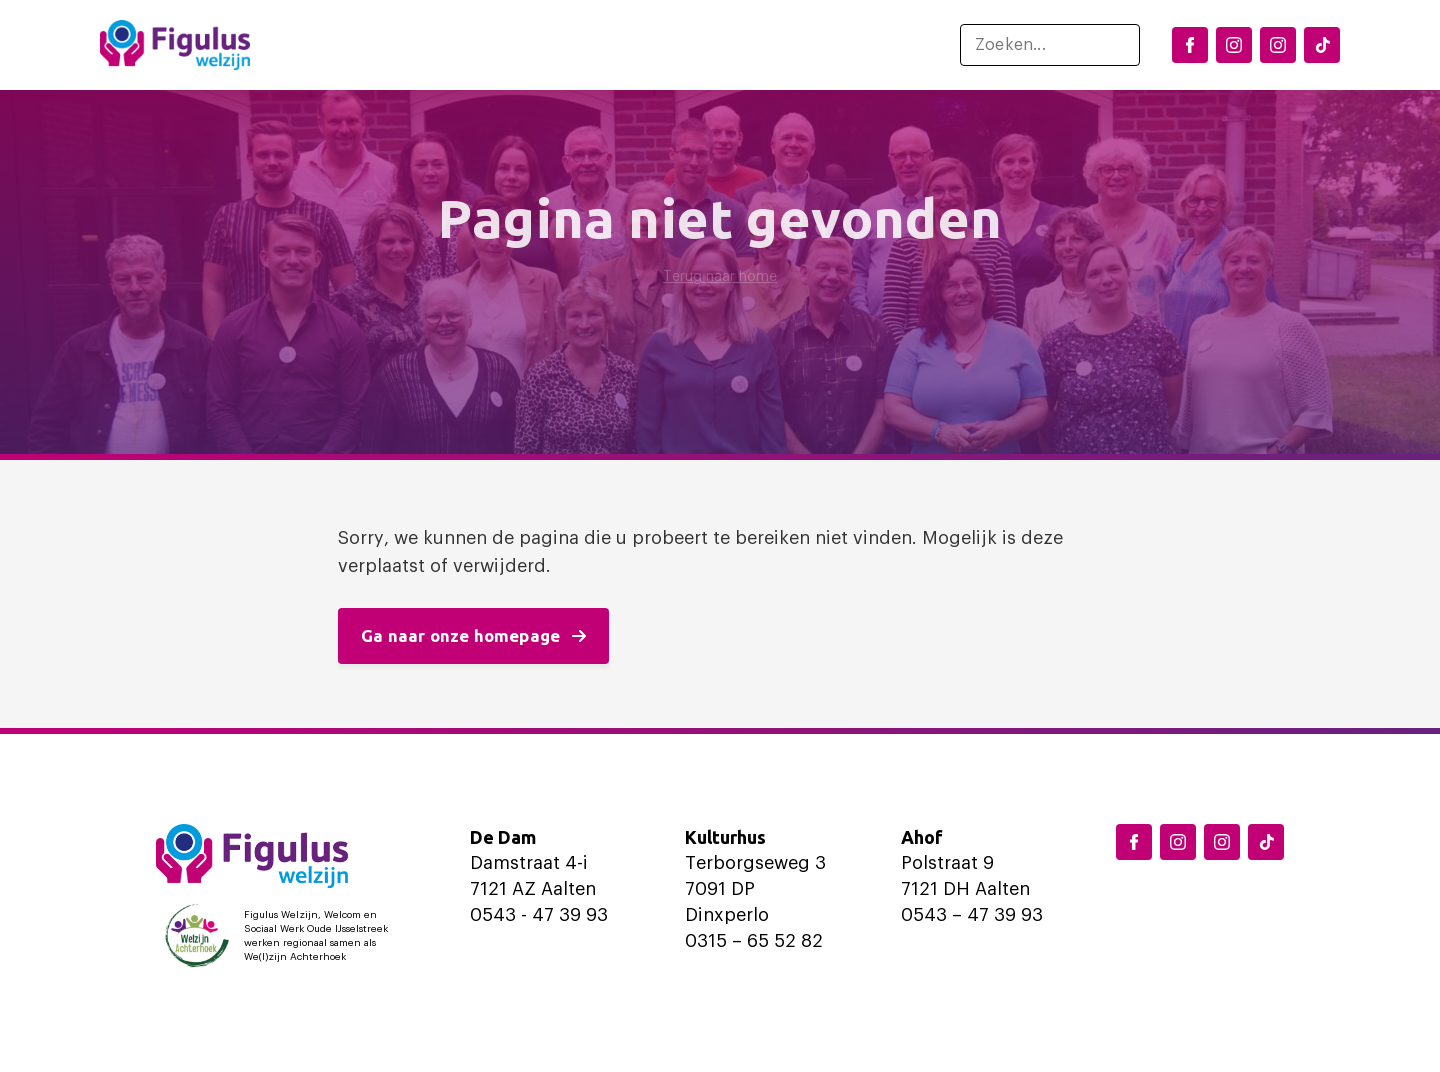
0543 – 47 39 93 (972, 915)
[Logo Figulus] (175, 45)
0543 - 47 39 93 (539, 915)
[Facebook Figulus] (1190, 45)
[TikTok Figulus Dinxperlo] (1322, 45)
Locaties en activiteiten (477, 45)
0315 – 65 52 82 (754, 941)
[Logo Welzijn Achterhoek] (281, 936)
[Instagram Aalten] (1278, 45)
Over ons (839, 45)
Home (325, 45)
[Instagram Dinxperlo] (1234, 45)
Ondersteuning (688, 45)
